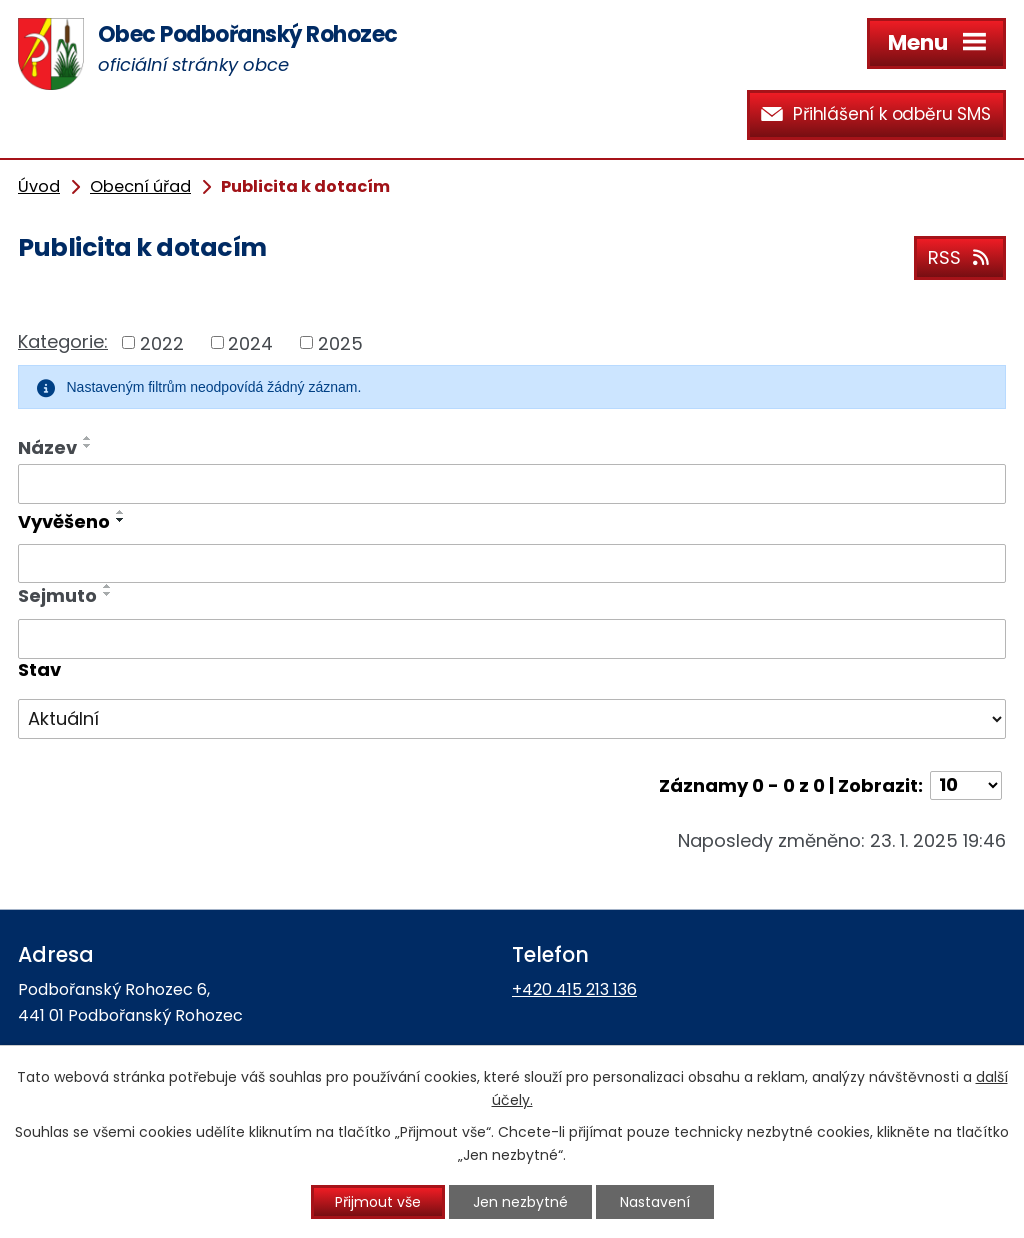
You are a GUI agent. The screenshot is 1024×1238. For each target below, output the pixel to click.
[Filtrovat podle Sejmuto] (512, 639)
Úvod (39, 186)
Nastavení (655, 1202)
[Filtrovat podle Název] (512, 484)
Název (47, 447)
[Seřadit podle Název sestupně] (88, 446)
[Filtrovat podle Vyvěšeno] (512, 564)
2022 (162, 342)
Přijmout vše (378, 1202)
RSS (960, 257)
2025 (340, 342)
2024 (250, 342)
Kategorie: (63, 341)
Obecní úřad (140, 186)
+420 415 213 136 (574, 989)
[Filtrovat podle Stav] (512, 719)
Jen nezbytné (520, 1202)
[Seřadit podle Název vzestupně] (88, 438)
